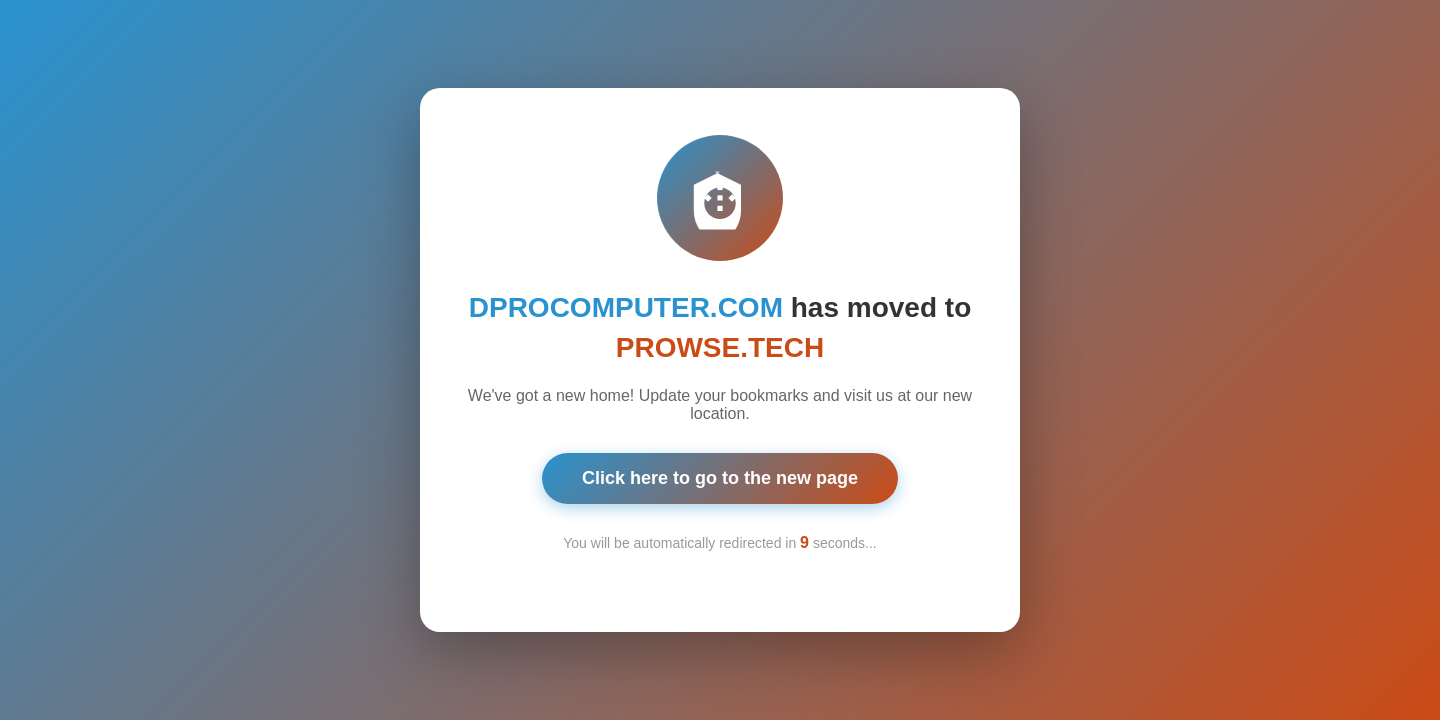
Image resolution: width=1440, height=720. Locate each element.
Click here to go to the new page (720, 474)
